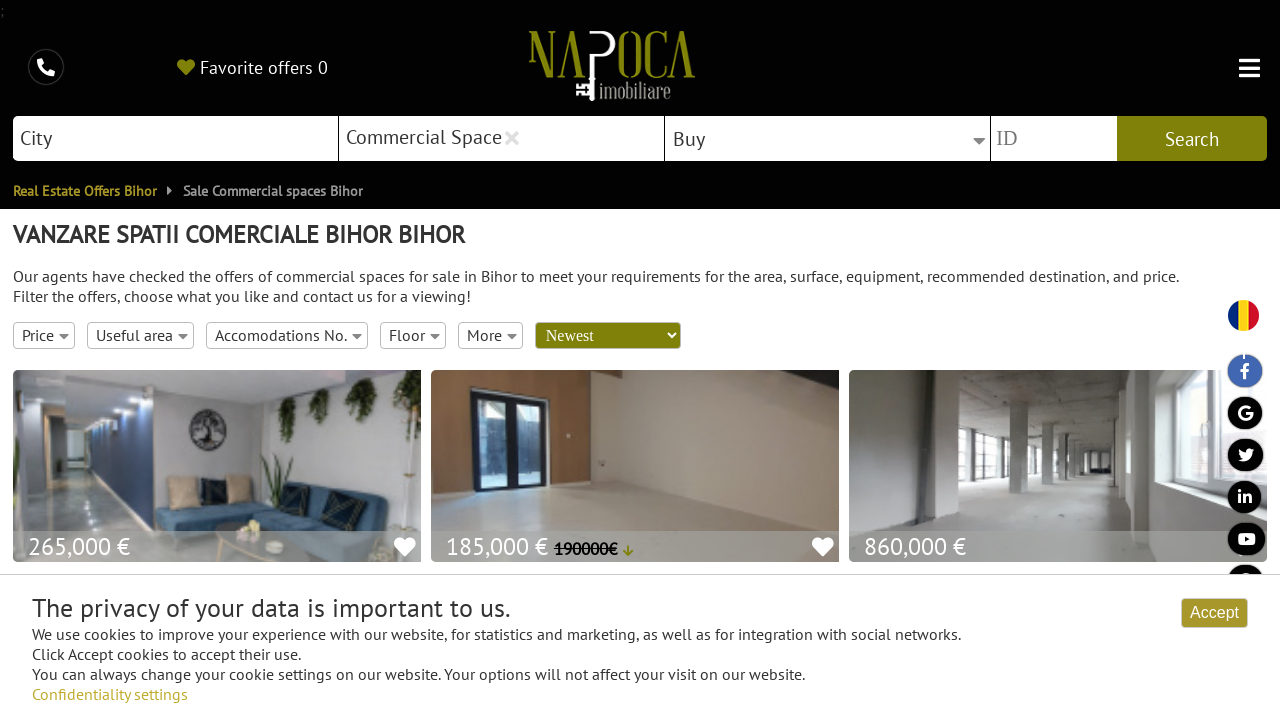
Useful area (142, 335)
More (492, 335)
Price (45, 335)
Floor (414, 335)
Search (1192, 139)
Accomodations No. (288, 335)
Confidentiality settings (110, 694)
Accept (1214, 612)
